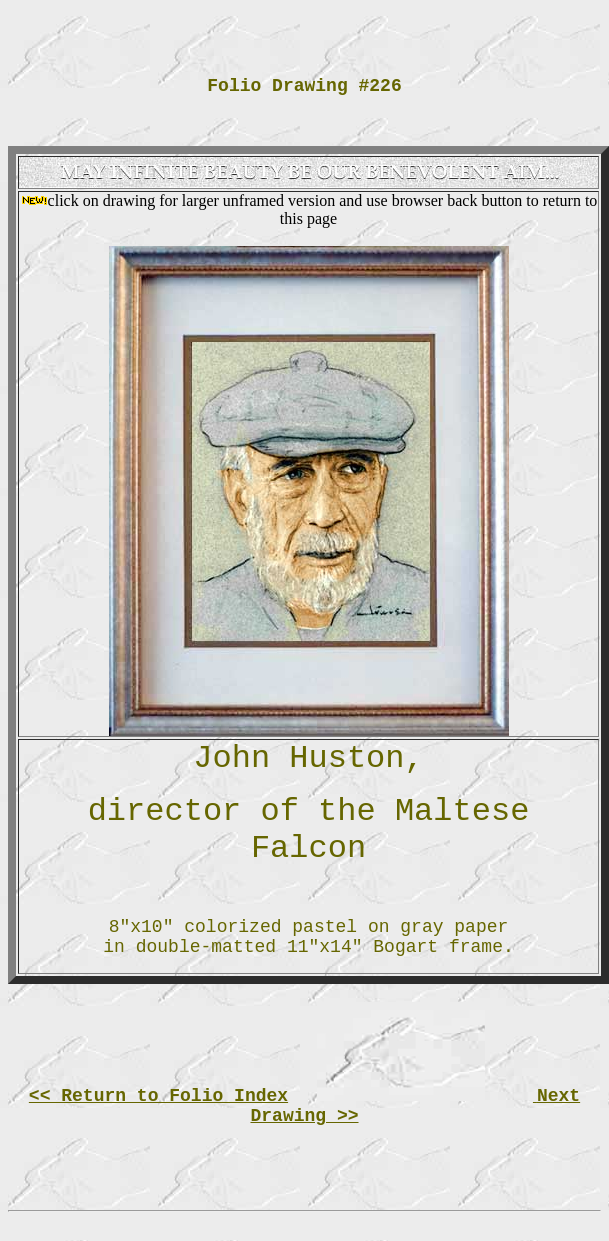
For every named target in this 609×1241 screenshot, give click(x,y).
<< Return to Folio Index (158, 1096)
